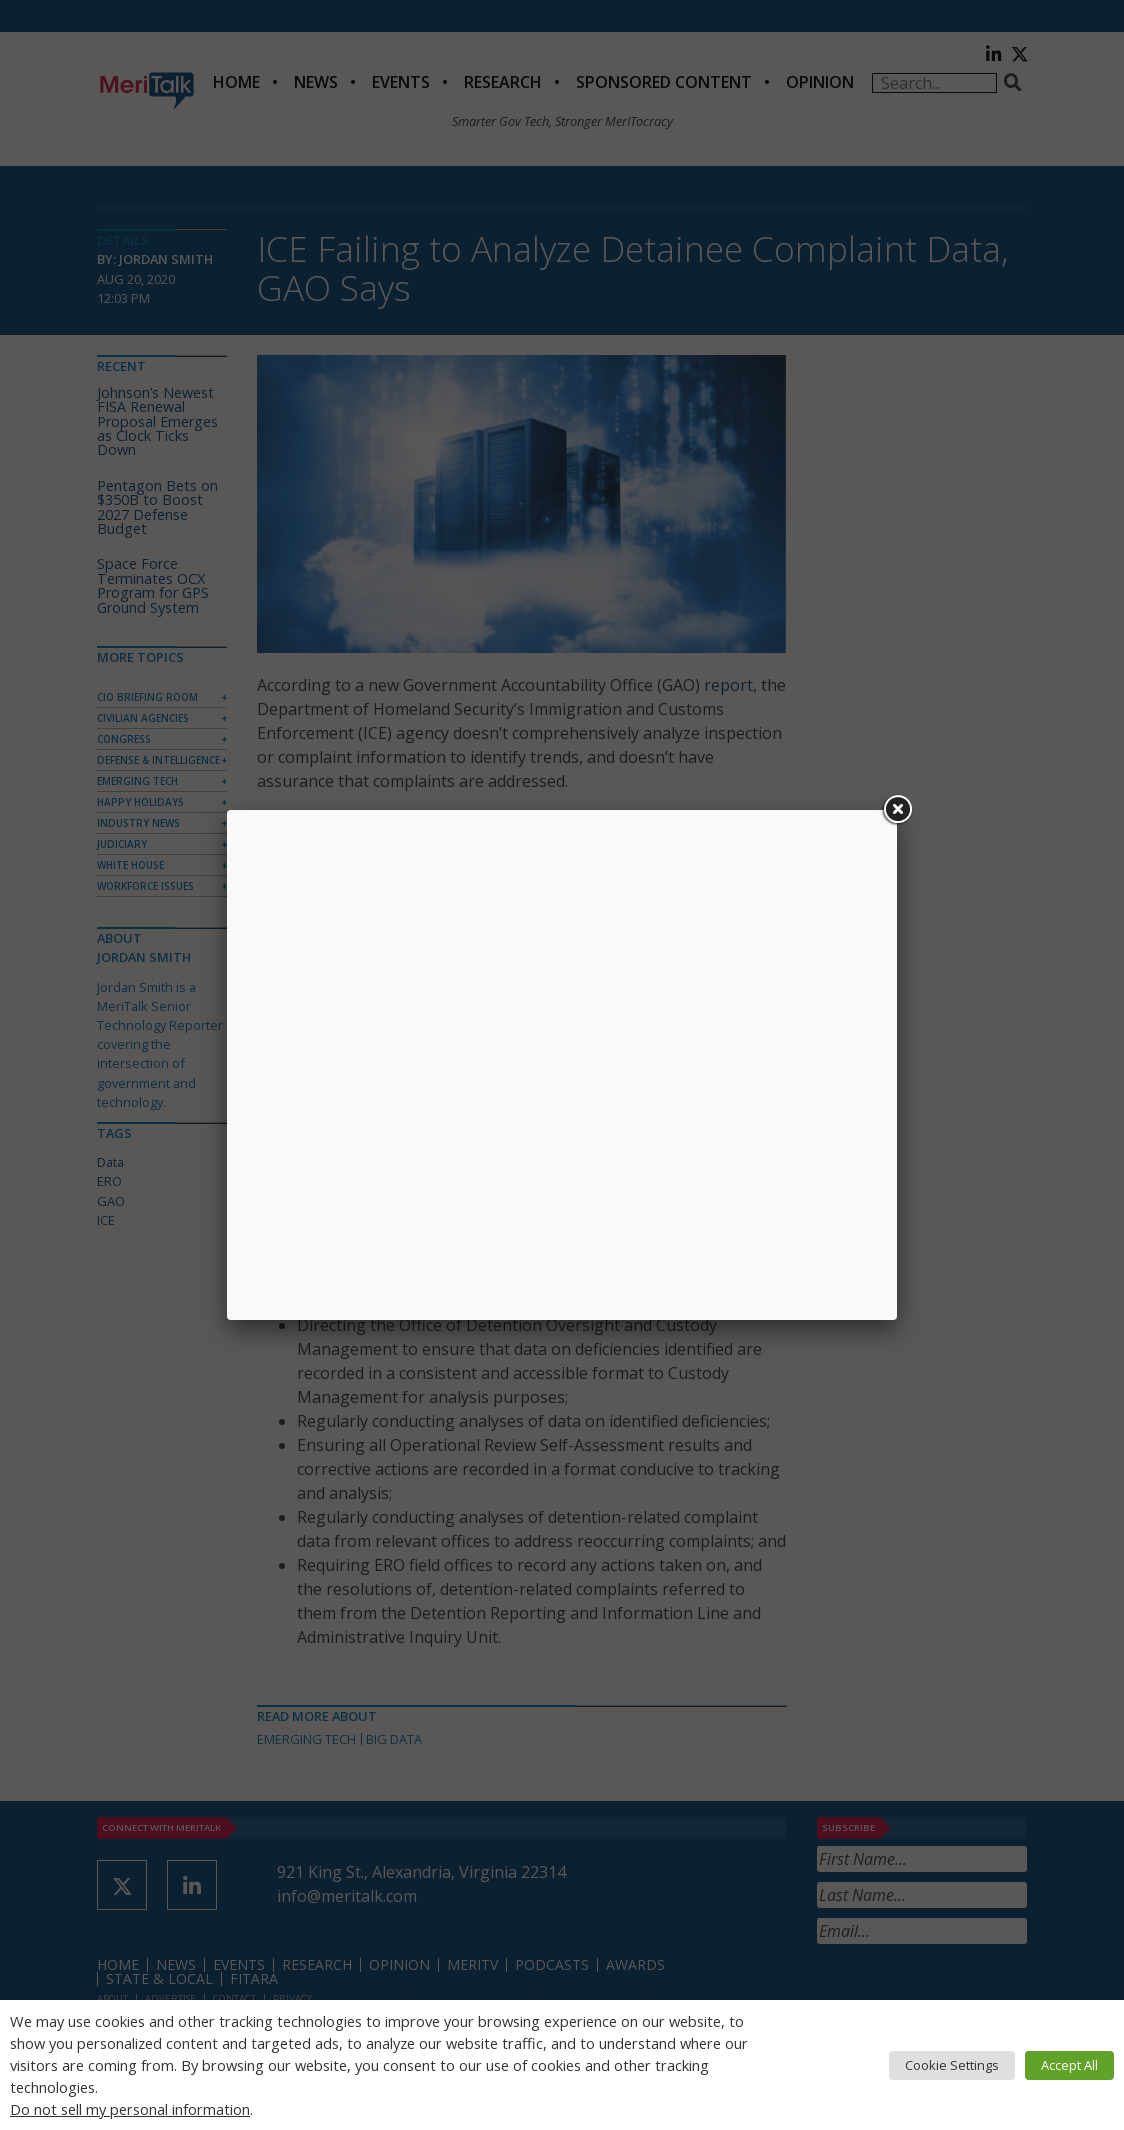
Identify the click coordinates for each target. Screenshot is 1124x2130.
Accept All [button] (1069, 2065)
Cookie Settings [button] (952, 2065)
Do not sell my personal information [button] (130, 2109)
